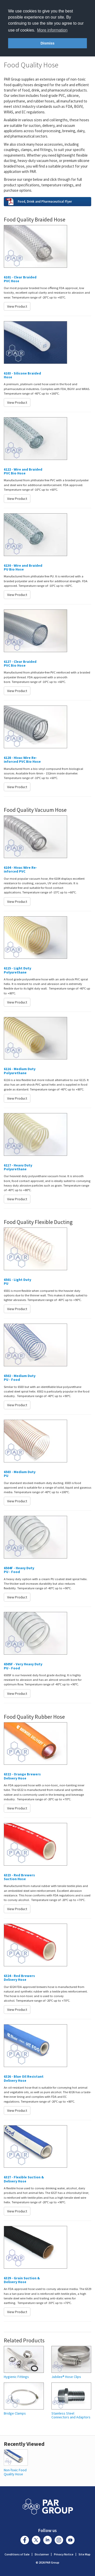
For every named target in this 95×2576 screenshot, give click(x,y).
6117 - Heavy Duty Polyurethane (18, 1167)
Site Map (84, 2554)
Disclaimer (42, 2554)
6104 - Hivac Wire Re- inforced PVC (20, 869)
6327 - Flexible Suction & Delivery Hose (24, 2179)
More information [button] (52, 30)
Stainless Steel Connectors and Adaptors (70, 2415)
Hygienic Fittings (16, 2377)
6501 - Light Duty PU (17, 1281)
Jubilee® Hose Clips (66, 2377)
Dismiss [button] (47, 43)
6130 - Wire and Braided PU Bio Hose (23, 567)
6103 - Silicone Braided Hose (22, 375)
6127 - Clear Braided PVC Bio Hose (20, 663)
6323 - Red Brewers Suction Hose (19, 1877)
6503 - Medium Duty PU (19, 1474)
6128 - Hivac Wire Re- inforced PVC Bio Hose (22, 759)
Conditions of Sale (17, 2554)
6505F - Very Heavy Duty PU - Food (23, 1666)
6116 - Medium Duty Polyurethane (19, 1071)
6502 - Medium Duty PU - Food (19, 1377)
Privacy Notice (63, 2554)
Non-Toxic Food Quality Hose (15, 2472)
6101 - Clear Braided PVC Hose (20, 279)
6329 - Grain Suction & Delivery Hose (22, 2280)
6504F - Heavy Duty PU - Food (19, 1570)
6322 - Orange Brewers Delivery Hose (22, 1776)
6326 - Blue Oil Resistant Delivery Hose (24, 2078)
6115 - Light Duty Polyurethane (17, 970)
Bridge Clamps (15, 2413)
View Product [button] (17, 306)
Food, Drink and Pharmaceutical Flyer (45, 201)
